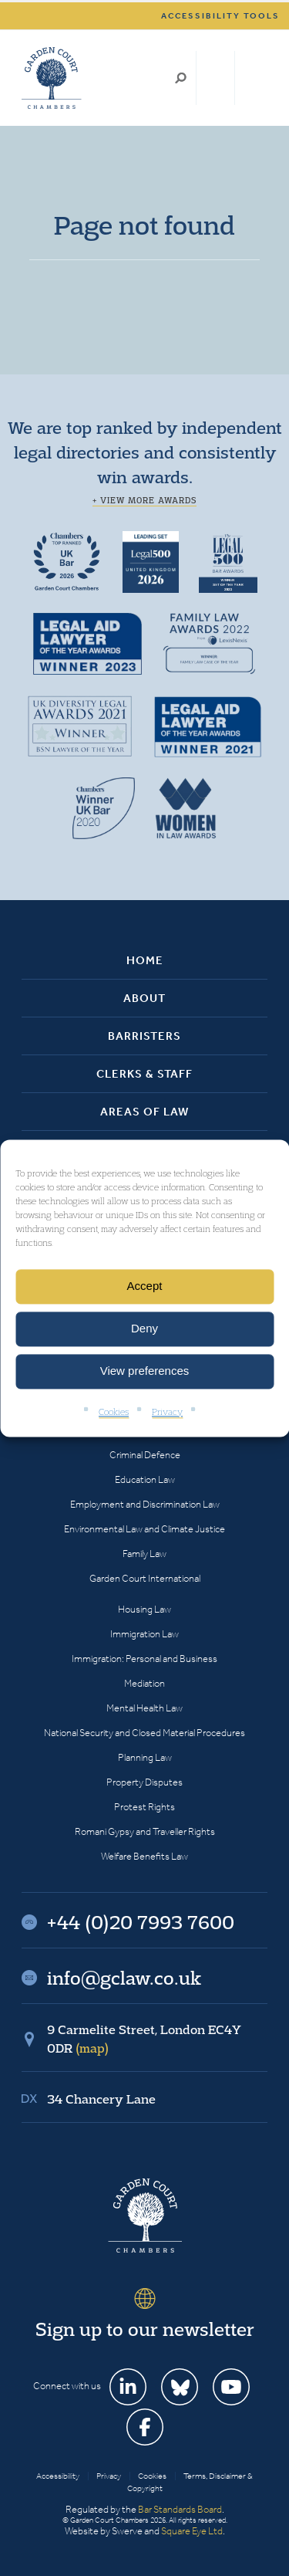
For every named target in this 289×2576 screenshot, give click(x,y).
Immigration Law (144, 1634)
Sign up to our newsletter (144, 2329)
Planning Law (145, 1757)
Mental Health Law (144, 1708)
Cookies (114, 1411)
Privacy (167, 1411)
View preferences (145, 1370)
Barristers (144, 1036)
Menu (253, 78)
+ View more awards (144, 500)
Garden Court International (144, 1578)
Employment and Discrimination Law (145, 1504)
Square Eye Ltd (192, 2531)
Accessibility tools (220, 16)
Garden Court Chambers (52, 78)
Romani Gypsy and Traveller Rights (145, 1831)
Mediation (144, 1683)
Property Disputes (144, 1782)
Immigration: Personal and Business (144, 1658)
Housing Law (144, 1609)
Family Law (144, 1553)
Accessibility (57, 2476)
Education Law (145, 1479)
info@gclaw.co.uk (124, 1977)
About (144, 998)
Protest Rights (144, 1807)
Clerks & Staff (144, 1074)
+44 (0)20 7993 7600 (215, 78)
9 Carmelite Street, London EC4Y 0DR (144, 2039)
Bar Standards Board (180, 2509)
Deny (144, 1328)
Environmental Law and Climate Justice (144, 1529)
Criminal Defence (144, 1455)
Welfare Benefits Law (144, 1856)
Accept (145, 1285)
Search (180, 78)
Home (144, 960)
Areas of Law (144, 1112)
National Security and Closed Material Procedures (144, 1732)
